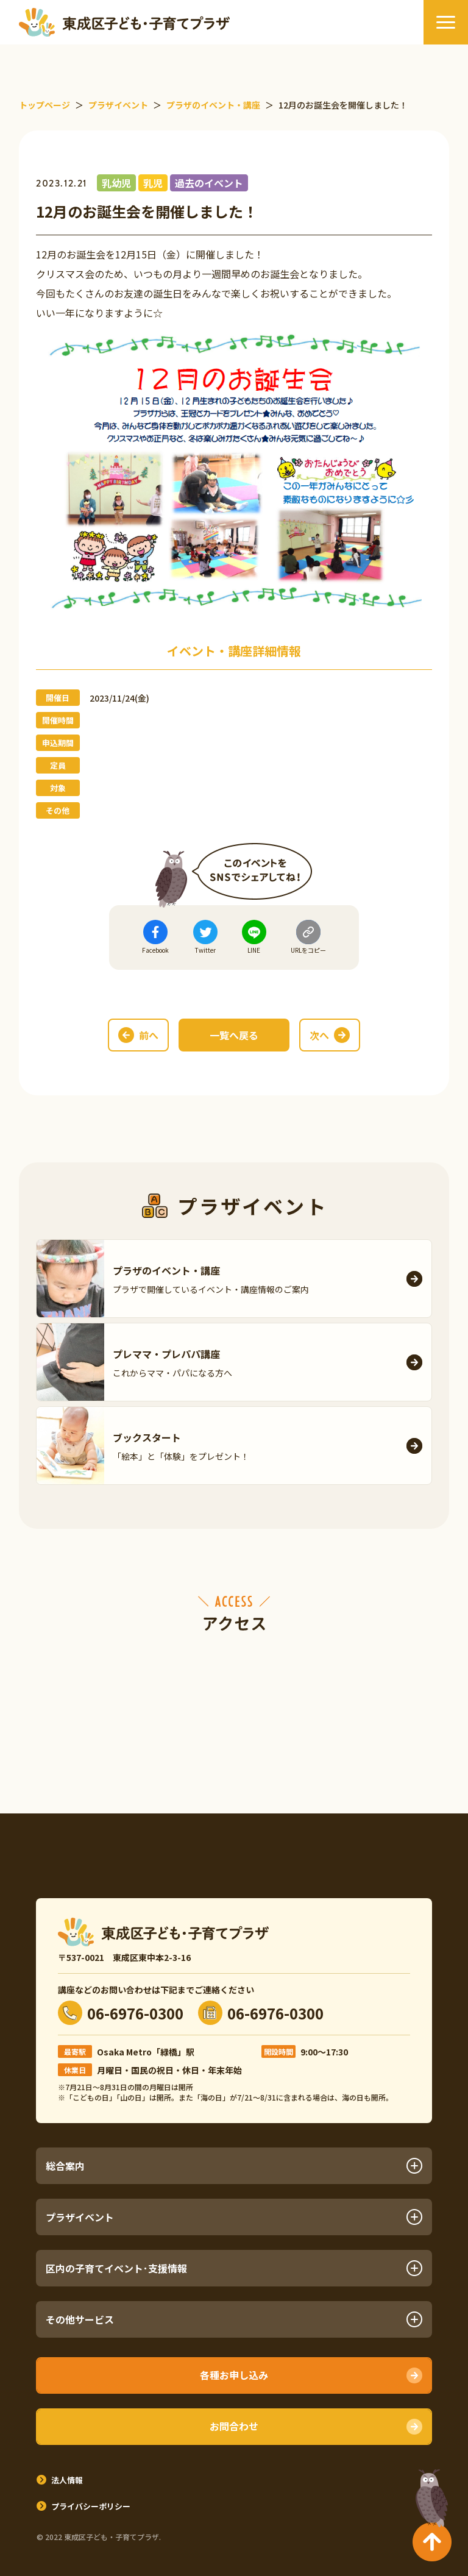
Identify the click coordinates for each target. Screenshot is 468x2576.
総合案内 (234, 2166)
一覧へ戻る (234, 1035)
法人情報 (67, 2480)
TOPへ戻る (429, 2493)
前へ (148, 1035)
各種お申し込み (234, 2375)
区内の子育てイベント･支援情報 (234, 2268)
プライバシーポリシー (90, 2506)
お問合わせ (234, 2426)
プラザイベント (234, 2217)
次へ (319, 1035)
